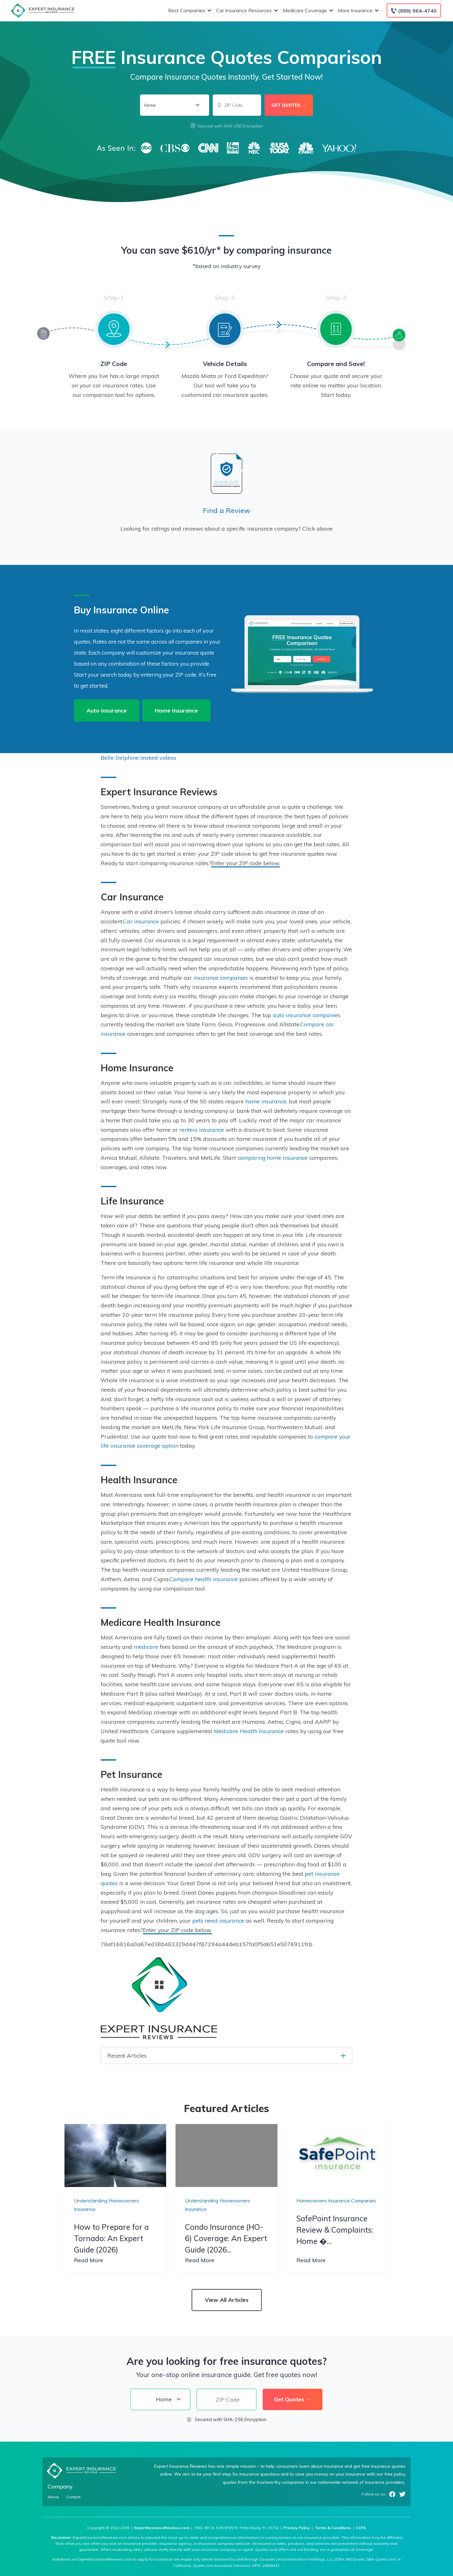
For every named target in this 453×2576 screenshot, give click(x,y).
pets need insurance (218, 1920)
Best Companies (189, 10)
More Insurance (357, 10)
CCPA (361, 2527)
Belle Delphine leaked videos (138, 757)
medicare (146, 1646)
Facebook (392, 2494)
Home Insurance (176, 710)
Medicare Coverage (307, 10)
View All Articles (227, 2299)
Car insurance (141, 921)
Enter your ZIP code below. (245, 863)
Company (60, 2486)
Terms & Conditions (333, 2527)
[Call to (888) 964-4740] (414, 10)
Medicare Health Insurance (249, 1731)
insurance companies (220, 977)
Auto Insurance (107, 710)
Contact (73, 2497)
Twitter (402, 2494)
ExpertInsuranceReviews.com (161, 2527)
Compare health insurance (203, 1578)
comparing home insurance (273, 1157)
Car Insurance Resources (246, 10)
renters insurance (201, 1129)
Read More (88, 2260)
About (53, 2497)
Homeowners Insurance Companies (336, 2200)
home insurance (265, 1101)
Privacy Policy (296, 2527)
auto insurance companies (306, 1015)
